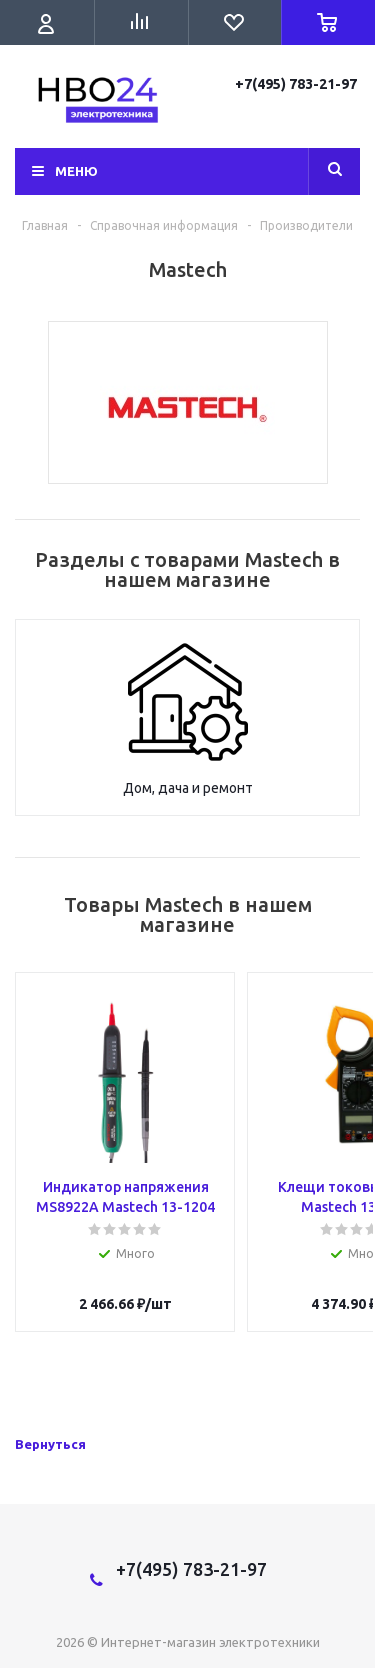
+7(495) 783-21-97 (297, 84)
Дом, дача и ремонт (188, 788)
